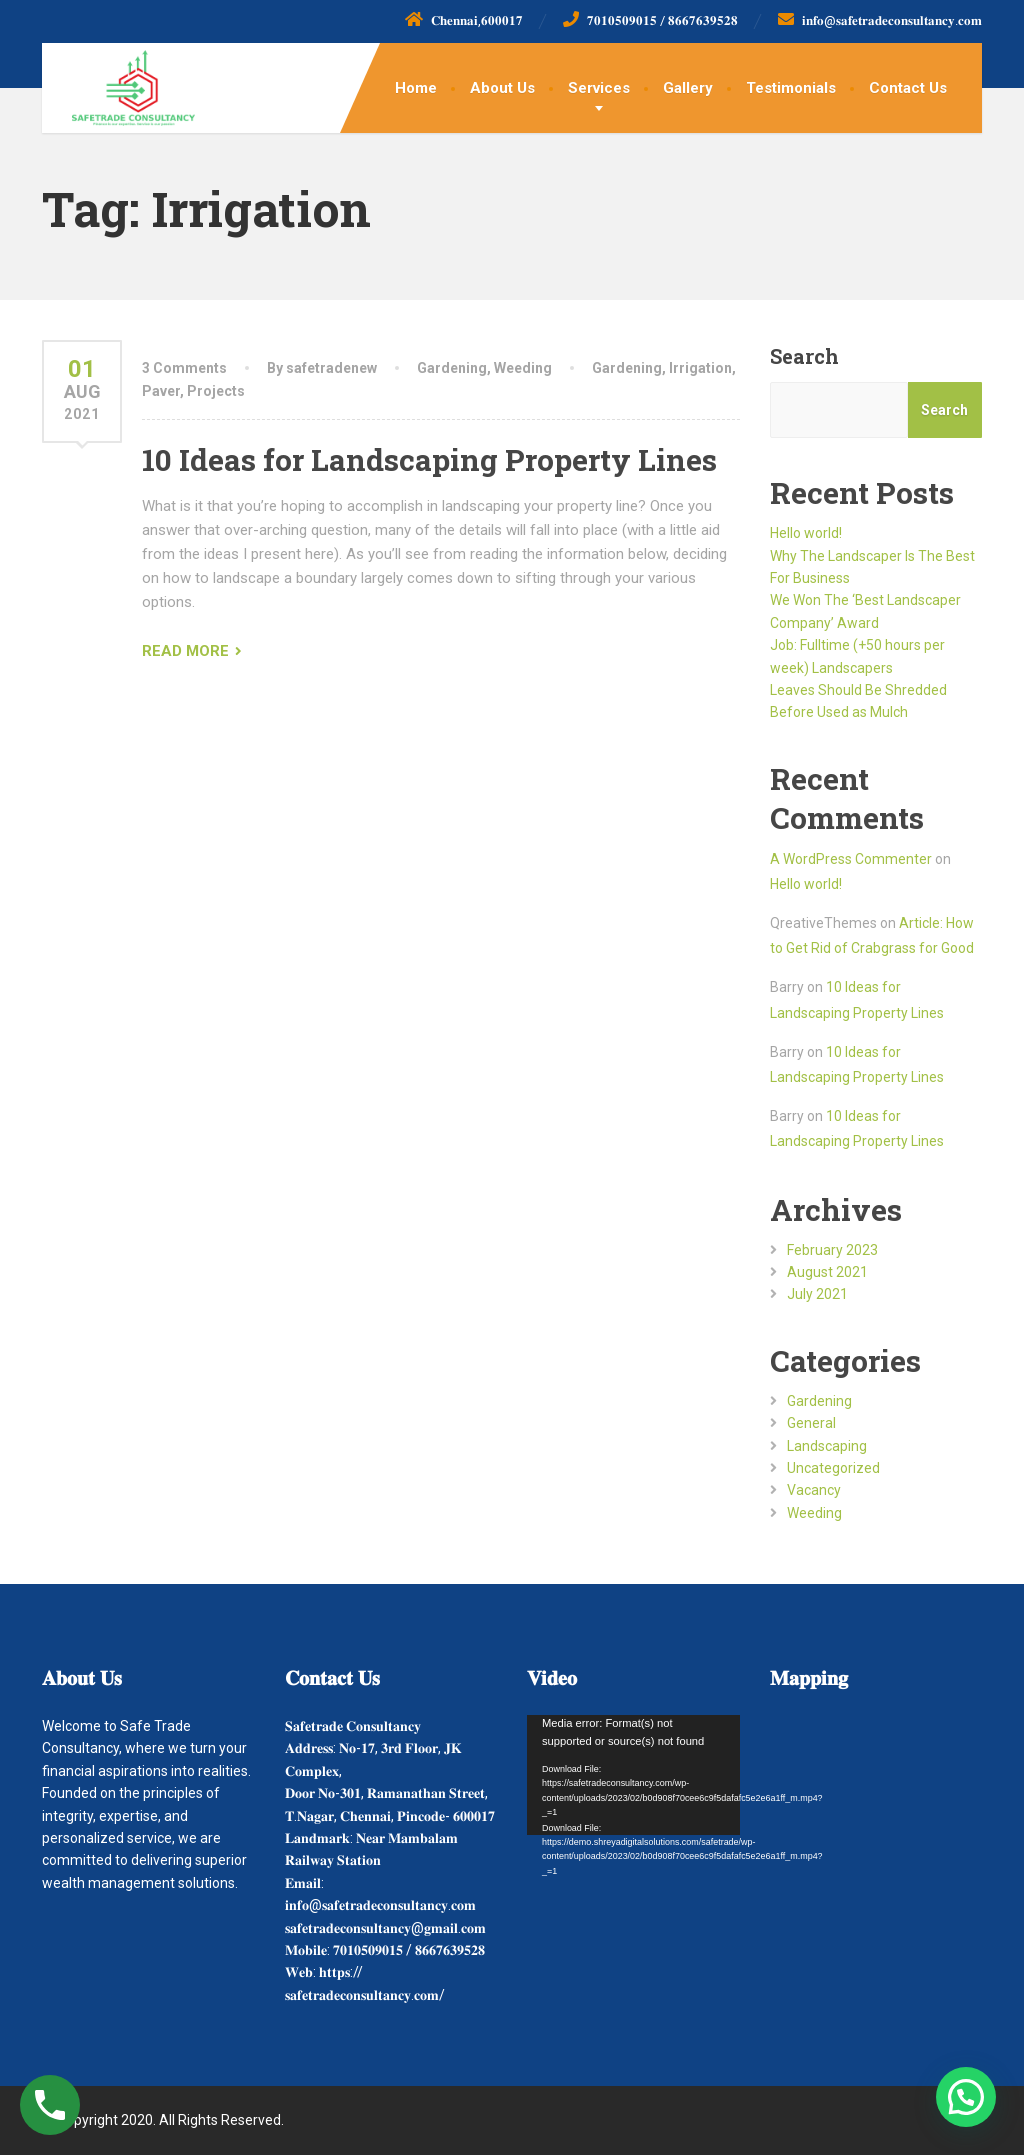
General (811, 1423)
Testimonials (791, 88)
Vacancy (814, 1490)
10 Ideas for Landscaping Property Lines (429, 459)
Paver (161, 391)
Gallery (688, 88)
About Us (502, 88)
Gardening (452, 368)
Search (804, 356)
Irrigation (700, 368)
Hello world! (806, 533)
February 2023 (832, 1250)
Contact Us (908, 88)
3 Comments (184, 368)
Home (416, 88)
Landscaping (827, 1446)
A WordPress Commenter (851, 859)
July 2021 (817, 1294)
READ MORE (185, 651)
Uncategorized (833, 1468)
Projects (216, 391)
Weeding (523, 368)
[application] (633, 1775)
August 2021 (827, 1272)
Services (599, 88)
